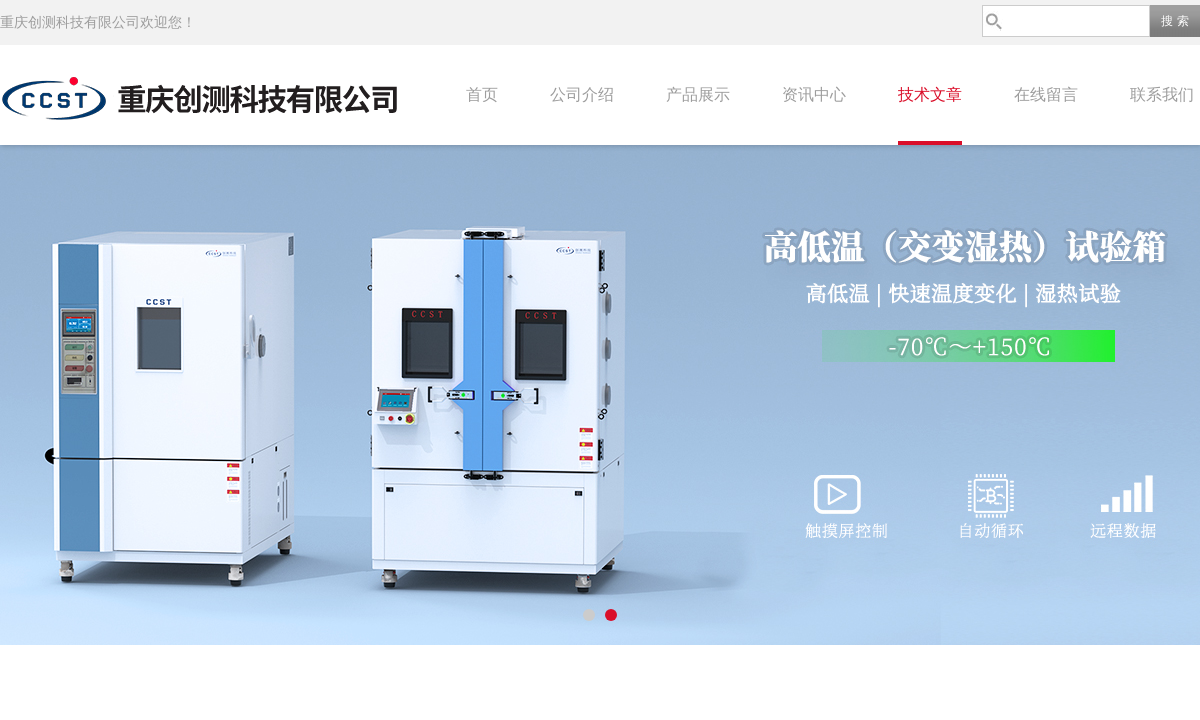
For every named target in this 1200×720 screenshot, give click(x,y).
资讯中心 (814, 94)
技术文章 (930, 94)
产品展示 (698, 94)
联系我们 (1162, 94)
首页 (482, 94)
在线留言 (1046, 94)
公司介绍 (582, 94)
